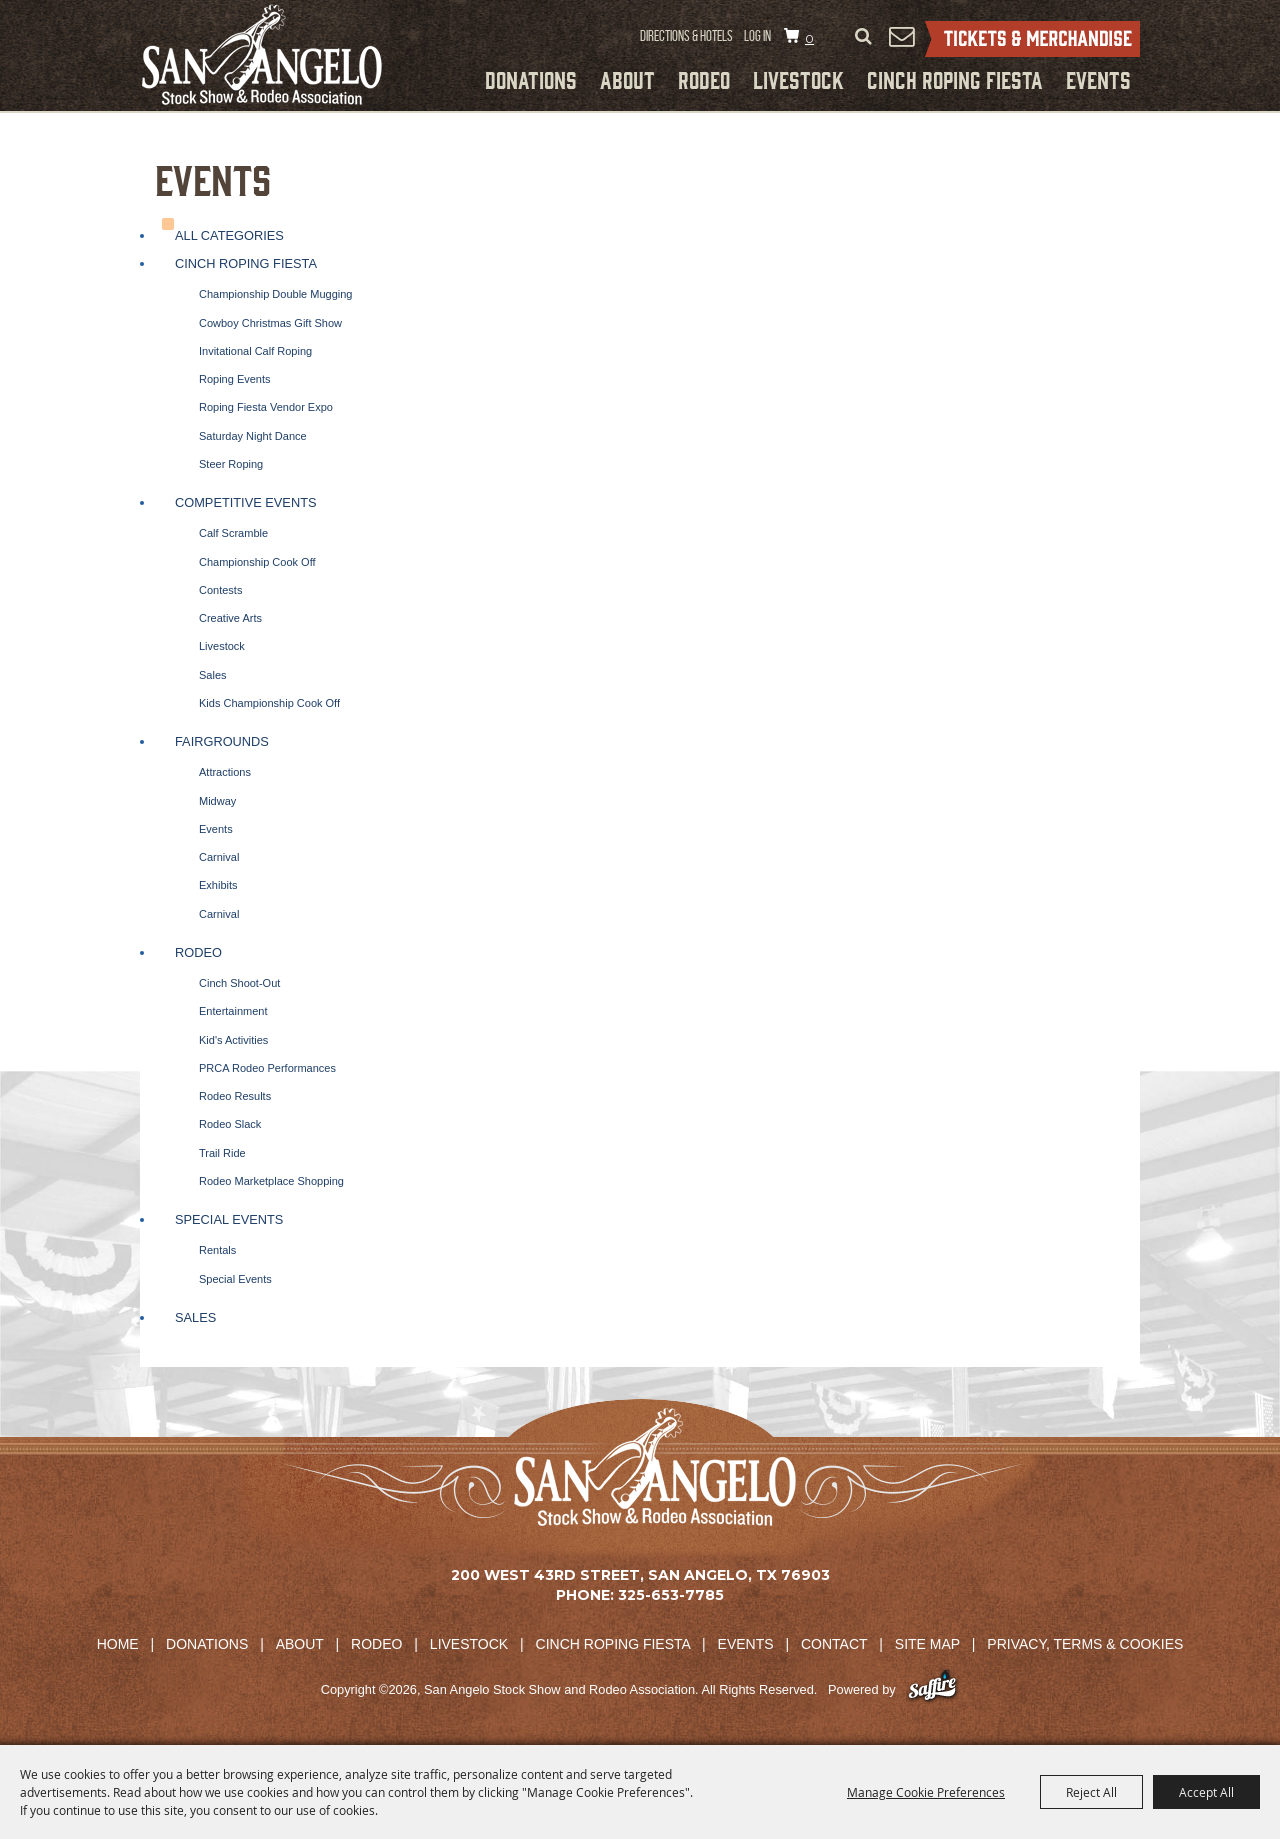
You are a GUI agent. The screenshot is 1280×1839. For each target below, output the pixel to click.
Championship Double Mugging (275, 294)
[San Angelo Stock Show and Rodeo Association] (262, 54)
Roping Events (235, 379)
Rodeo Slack (230, 1124)
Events (1098, 79)
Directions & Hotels (686, 36)
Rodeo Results (235, 1096)
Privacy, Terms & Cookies (1085, 1644)
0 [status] (809, 38)
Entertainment (233, 1011)
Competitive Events (246, 502)
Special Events (229, 1219)
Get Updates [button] (901, 36)
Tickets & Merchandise (1032, 39)
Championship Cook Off (257, 562)
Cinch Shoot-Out (239, 983)
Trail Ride (222, 1153)
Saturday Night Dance (253, 436)
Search (863, 37)
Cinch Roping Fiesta (955, 79)
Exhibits (218, 885)
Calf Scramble (233, 533)
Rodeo (704, 79)
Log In (757, 36)
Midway (217, 801)
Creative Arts (230, 618)
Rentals (217, 1250)
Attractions (225, 772)
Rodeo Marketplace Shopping (271, 1181)
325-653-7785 (671, 1595)
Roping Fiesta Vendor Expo (266, 407)
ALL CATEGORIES (229, 235)
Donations (531, 79)
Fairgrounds (222, 741)
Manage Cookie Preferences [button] (926, 1792)
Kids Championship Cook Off (269, 703)
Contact (834, 1644)
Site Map (927, 1644)
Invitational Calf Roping (255, 351)
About (627, 79)
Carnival (219, 857)
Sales (213, 675)
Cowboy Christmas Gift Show (270, 323)
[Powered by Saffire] (932, 1689)
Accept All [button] (1206, 1792)
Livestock (798, 79)
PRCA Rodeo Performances (267, 1068)
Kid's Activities (233, 1040)
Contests (220, 590)
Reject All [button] (1091, 1792)
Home (118, 1644)
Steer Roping (231, 464)
